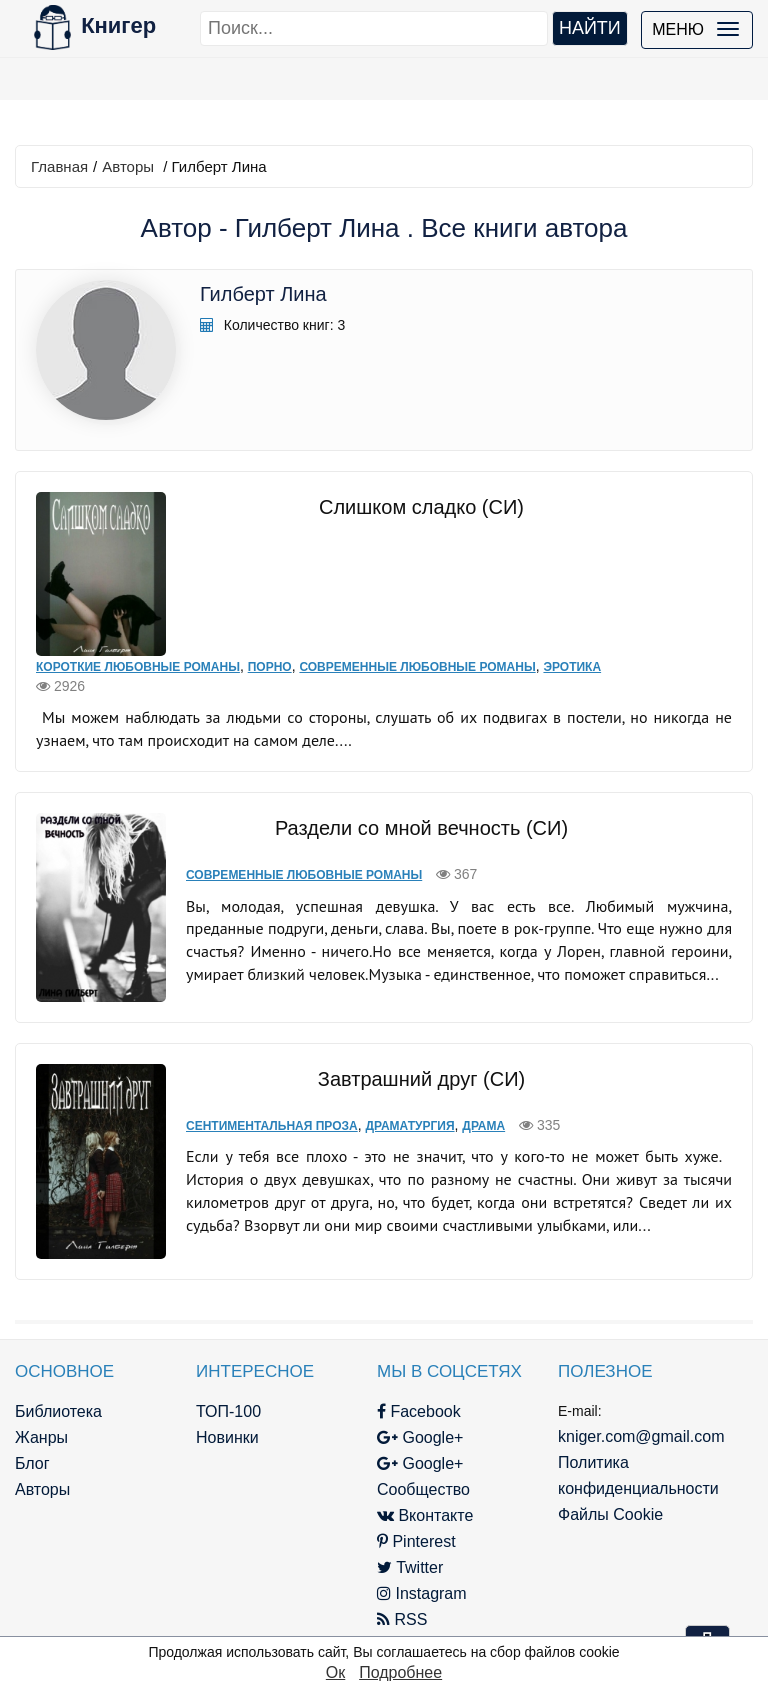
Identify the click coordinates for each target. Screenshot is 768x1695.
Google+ (420, 1437)
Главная (59, 166)
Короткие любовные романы (138, 667)
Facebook (419, 1411)
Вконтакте (425, 1515)
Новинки (227, 1437)
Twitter (410, 1567)
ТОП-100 (228, 1411)
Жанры (41, 1437)
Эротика (572, 667)
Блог (32, 1463)
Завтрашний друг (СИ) (421, 1079)
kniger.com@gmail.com (641, 1436)
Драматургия (409, 1126)
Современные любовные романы (417, 667)
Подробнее (400, 1672)
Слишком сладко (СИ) (421, 507)
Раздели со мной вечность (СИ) (421, 828)
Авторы (128, 166)
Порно (270, 667)
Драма (483, 1126)
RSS (402, 1619)
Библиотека (58, 1411)
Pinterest (416, 1541)
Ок (335, 1672)
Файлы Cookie (610, 1514)
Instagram (422, 1593)
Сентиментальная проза (272, 1126)
